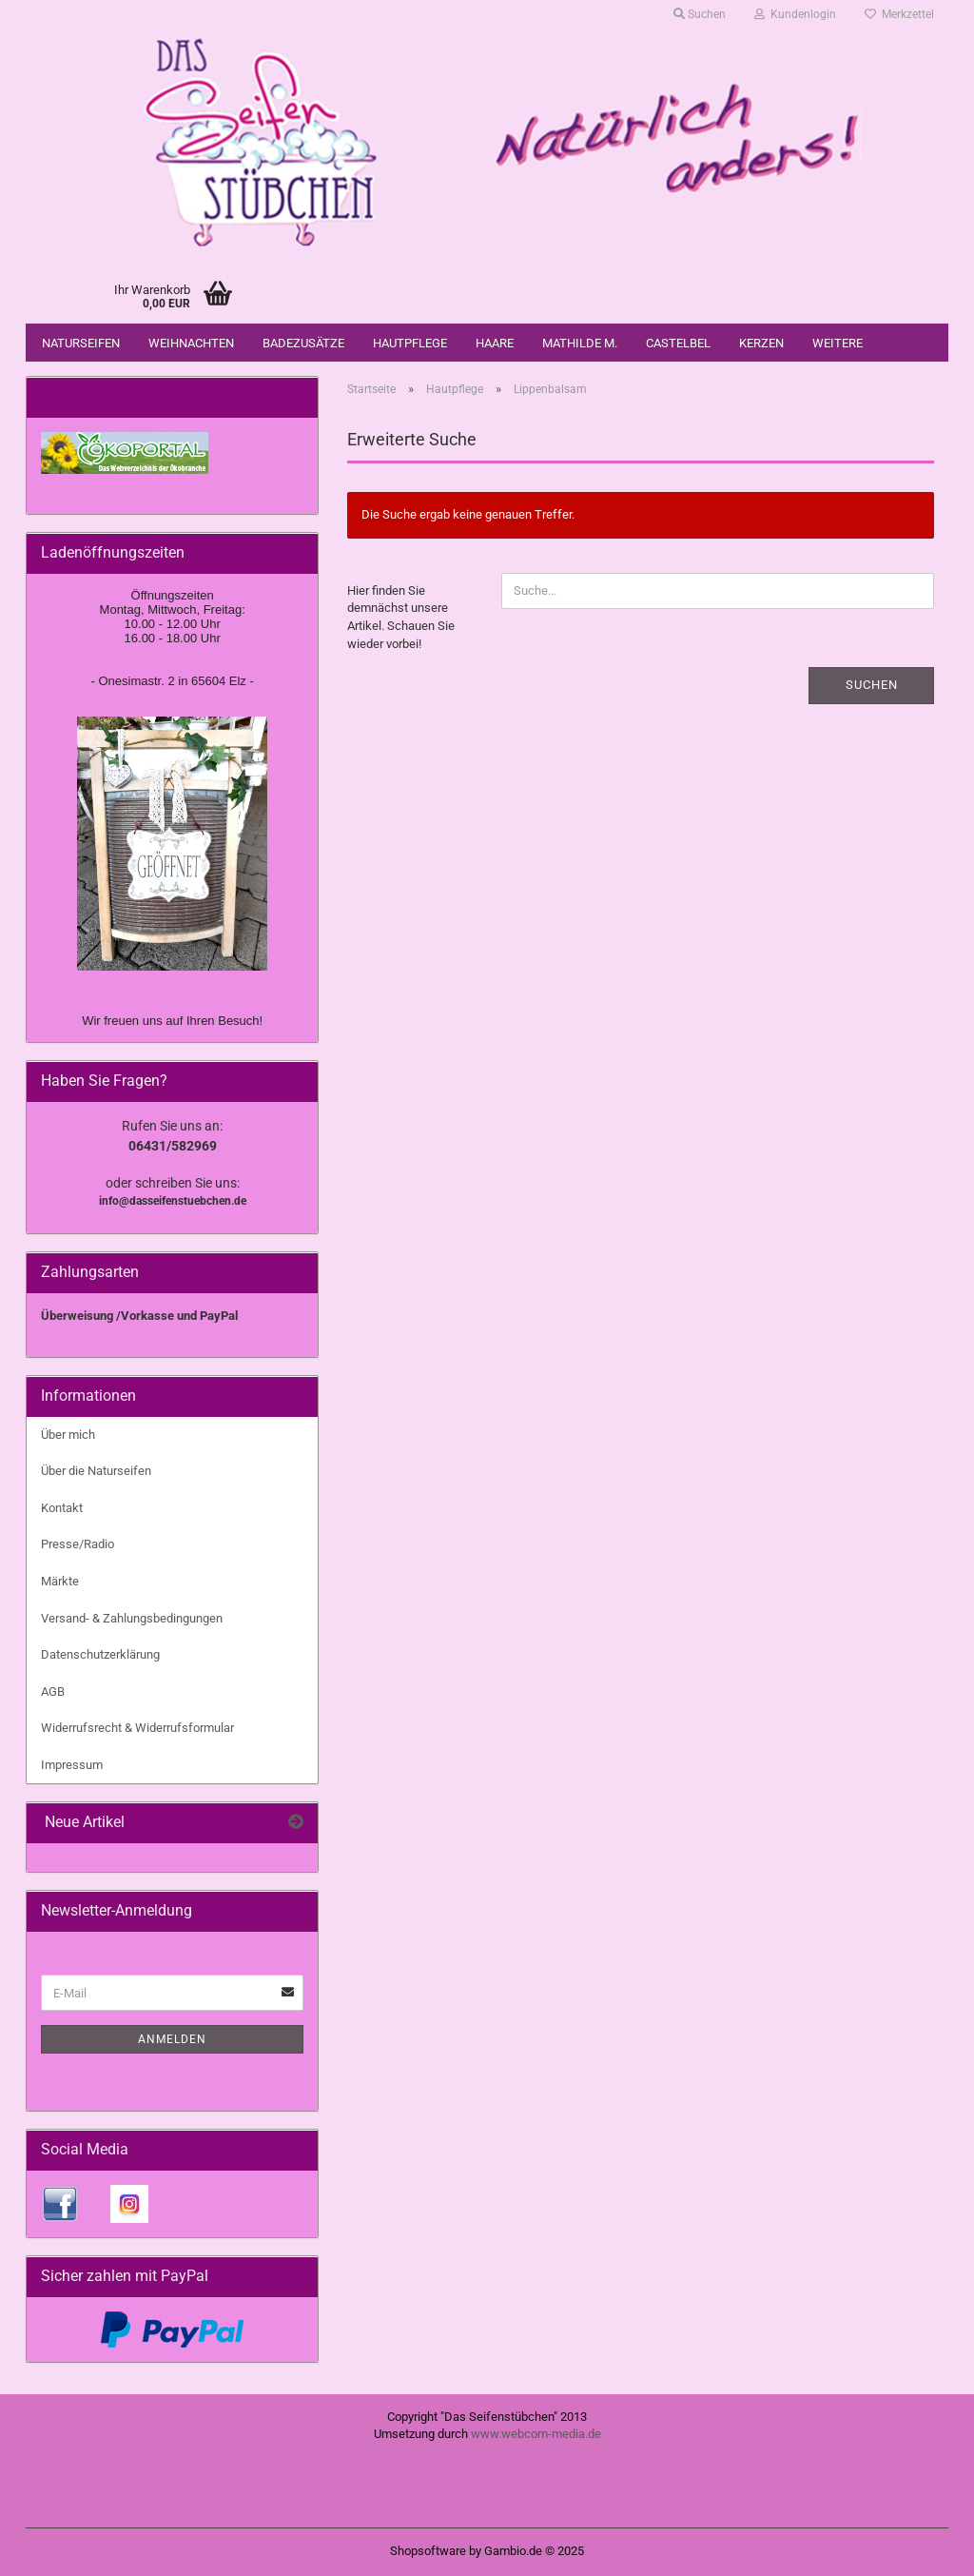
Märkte (60, 1581)
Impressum (72, 1765)
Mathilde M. (579, 343)
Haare (495, 343)
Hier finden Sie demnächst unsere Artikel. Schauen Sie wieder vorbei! (401, 617)
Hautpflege (410, 343)
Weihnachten (191, 343)
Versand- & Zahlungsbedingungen (132, 1618)
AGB (53, 1691)
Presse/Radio (77, 1544)
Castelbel (678, 343)
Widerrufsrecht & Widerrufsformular (137, 1728)
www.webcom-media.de (536, 2434)
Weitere (837, 343)
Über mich (68, 1434)
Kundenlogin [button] (795, 14)
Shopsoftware (428, 2551)
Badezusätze (303, 343)
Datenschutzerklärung (100, 1654)
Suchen (872, 685)
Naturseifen (81, 343)
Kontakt (62, 1508)
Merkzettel (899, 14)
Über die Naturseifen (96, 1471)
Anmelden (172, 2039)
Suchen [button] (699, 14)
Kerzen (761, 343)
